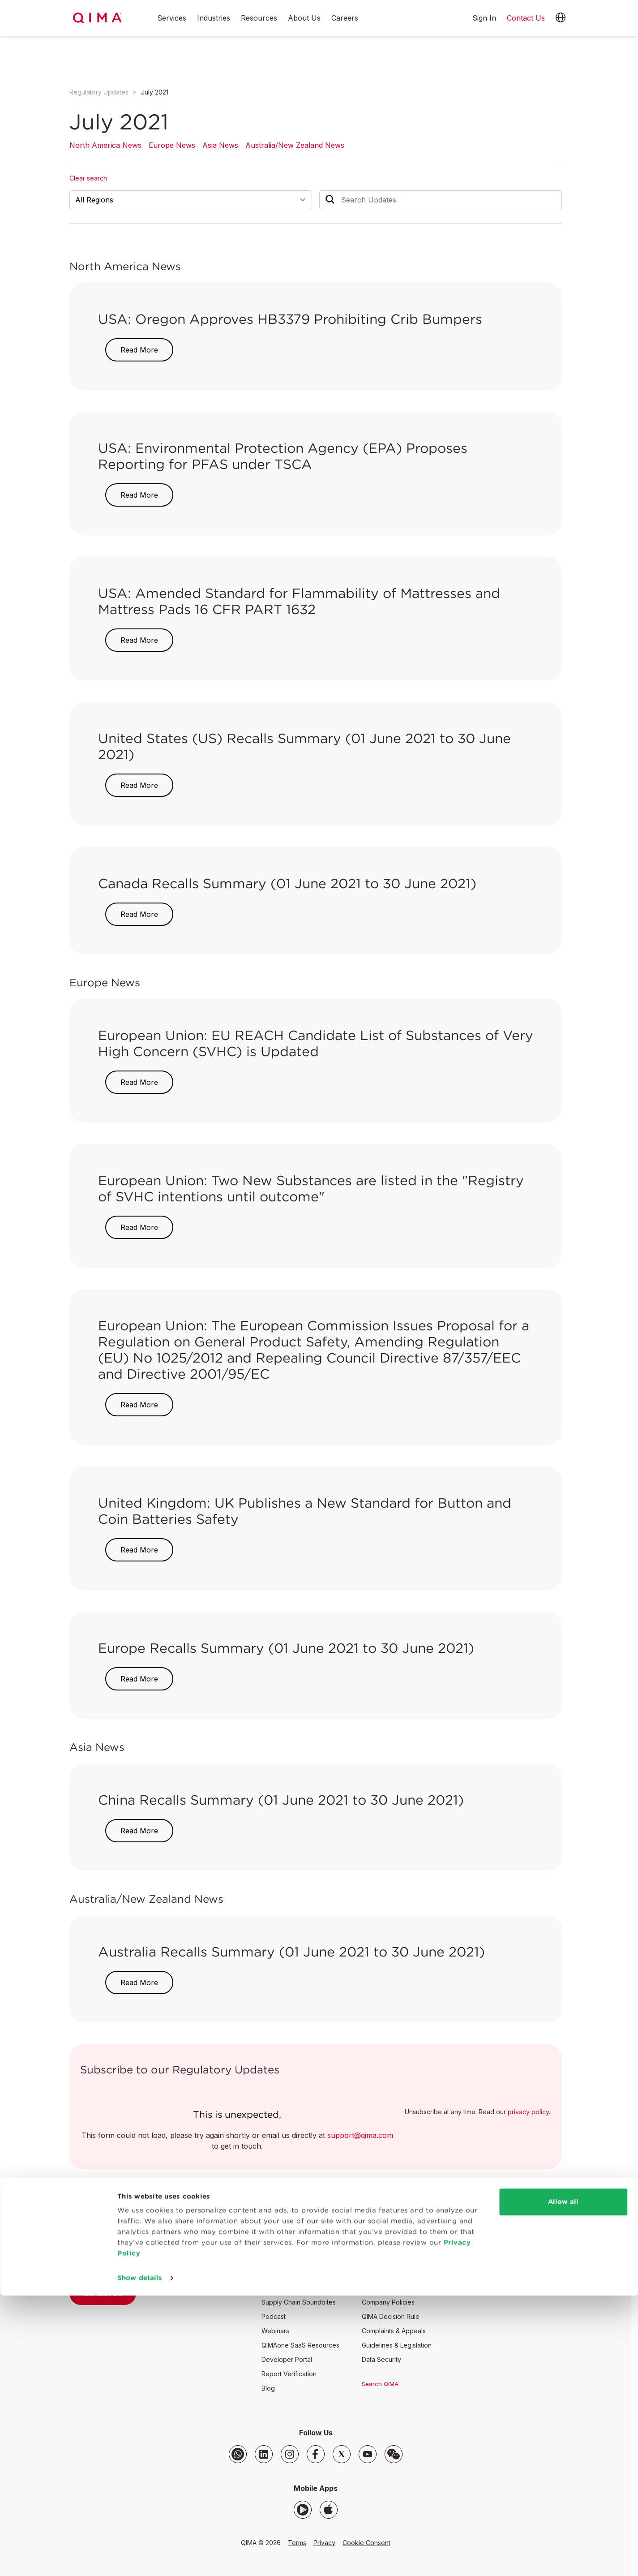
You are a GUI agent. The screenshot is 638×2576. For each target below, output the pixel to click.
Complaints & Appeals (394, 2331)
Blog (268, 2388)
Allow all (563, 2482)
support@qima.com (360, 2135)
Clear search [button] (88, 178)
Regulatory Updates (98, 92)
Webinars (275, 2331)
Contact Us (103, 2293)
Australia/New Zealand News (294, 145)
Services (171, 18)
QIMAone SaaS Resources (300, 2345)
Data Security (381, 2359)
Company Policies (388, 2302)
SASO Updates (283, 2259)
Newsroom (277, 2245)
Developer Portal (286, 2359)
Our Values (378, 2259)
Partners (374, 2288)
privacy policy (528, 2112)
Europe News (172, 145)
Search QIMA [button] (380, 2383)
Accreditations (383, 2273)
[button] (560, 18)
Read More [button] (139, 349)
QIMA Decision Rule (391, 2316)
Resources (259, 18)
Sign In (484, 17)
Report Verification (289, 2374)
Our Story (376, 2245)
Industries (213, 18)
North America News (105, 145)
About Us (304, 18)
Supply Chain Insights (292, 2288)
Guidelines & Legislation (397, 2345)
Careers (344, 18)
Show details (139, 2558)
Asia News (220, 145)
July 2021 (154, 92)
